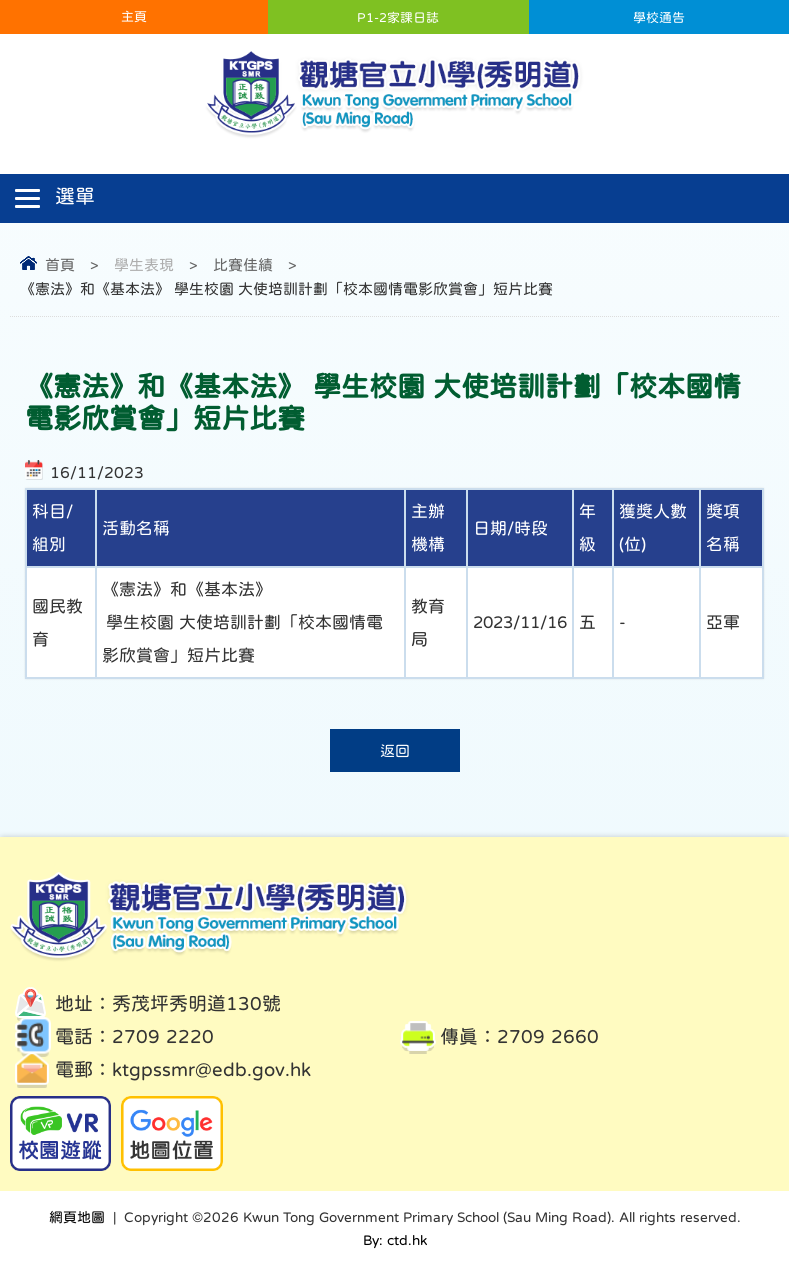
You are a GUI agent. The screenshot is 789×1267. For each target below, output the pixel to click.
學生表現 (144, 264)
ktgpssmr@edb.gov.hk (211, 1069)
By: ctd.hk (395, 1240)
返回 (395, 750)
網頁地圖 (77, 1217)
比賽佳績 (243, 264)
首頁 (60, 264)
